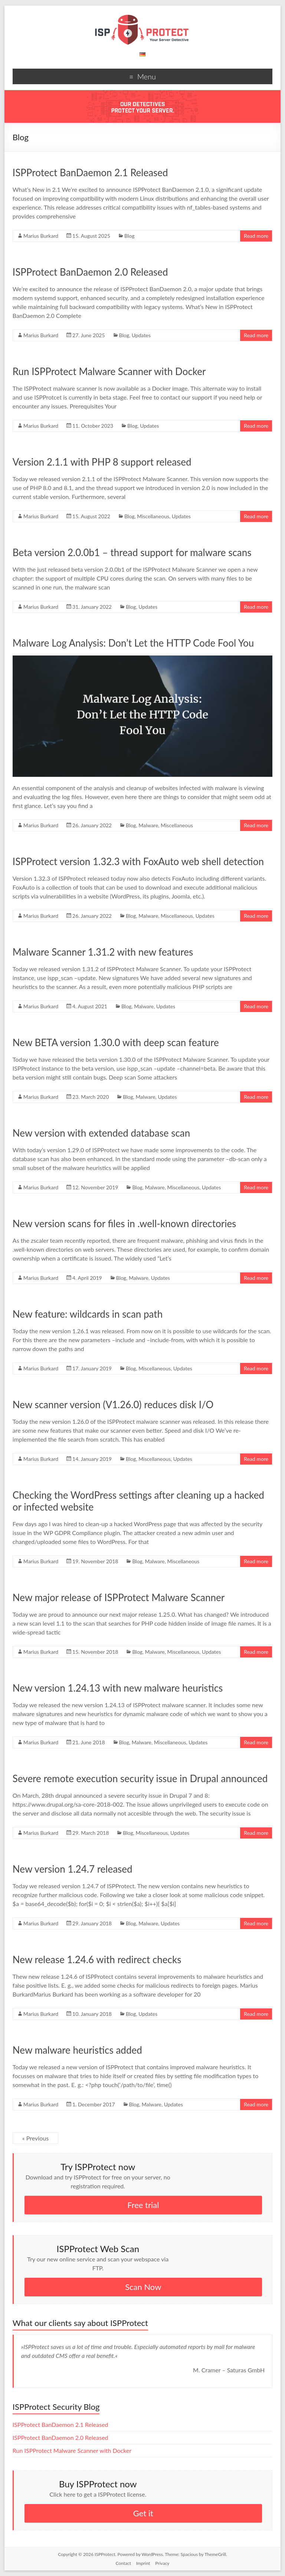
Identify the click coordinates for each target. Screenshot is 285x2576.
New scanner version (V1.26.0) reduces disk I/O (113, 1404)
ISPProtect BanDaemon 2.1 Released (90, 172)
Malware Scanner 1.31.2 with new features (103, 952)
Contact (123, 2563)
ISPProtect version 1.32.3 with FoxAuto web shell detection (138, 861)
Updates (141, 335)
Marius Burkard (40, 236)
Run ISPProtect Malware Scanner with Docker (109, 371)
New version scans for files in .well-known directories (124, 1223)
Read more (256, 236)
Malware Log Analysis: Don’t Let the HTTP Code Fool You (133, 643)
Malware (148, 825)
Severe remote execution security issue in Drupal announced (140, 1778)
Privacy (162, 2563)
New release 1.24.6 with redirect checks (97, 1959)
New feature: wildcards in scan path (88, 1314)
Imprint (143, 2563)
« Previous (35, 2138)
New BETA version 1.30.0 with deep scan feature (116, 1042)
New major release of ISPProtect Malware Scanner (119, 1597)
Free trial (143, 2205)
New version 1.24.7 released (72, 1869)
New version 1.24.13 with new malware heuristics (118, 1688)
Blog (129, 236)
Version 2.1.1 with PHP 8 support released (102, 462)
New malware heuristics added (77, 2050)
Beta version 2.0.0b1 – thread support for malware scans (132, 552)
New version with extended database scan (101, 1133)
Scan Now (143, 2287)
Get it (143, 2513)
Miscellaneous (153, 516)
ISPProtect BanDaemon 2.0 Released (90, 272)
